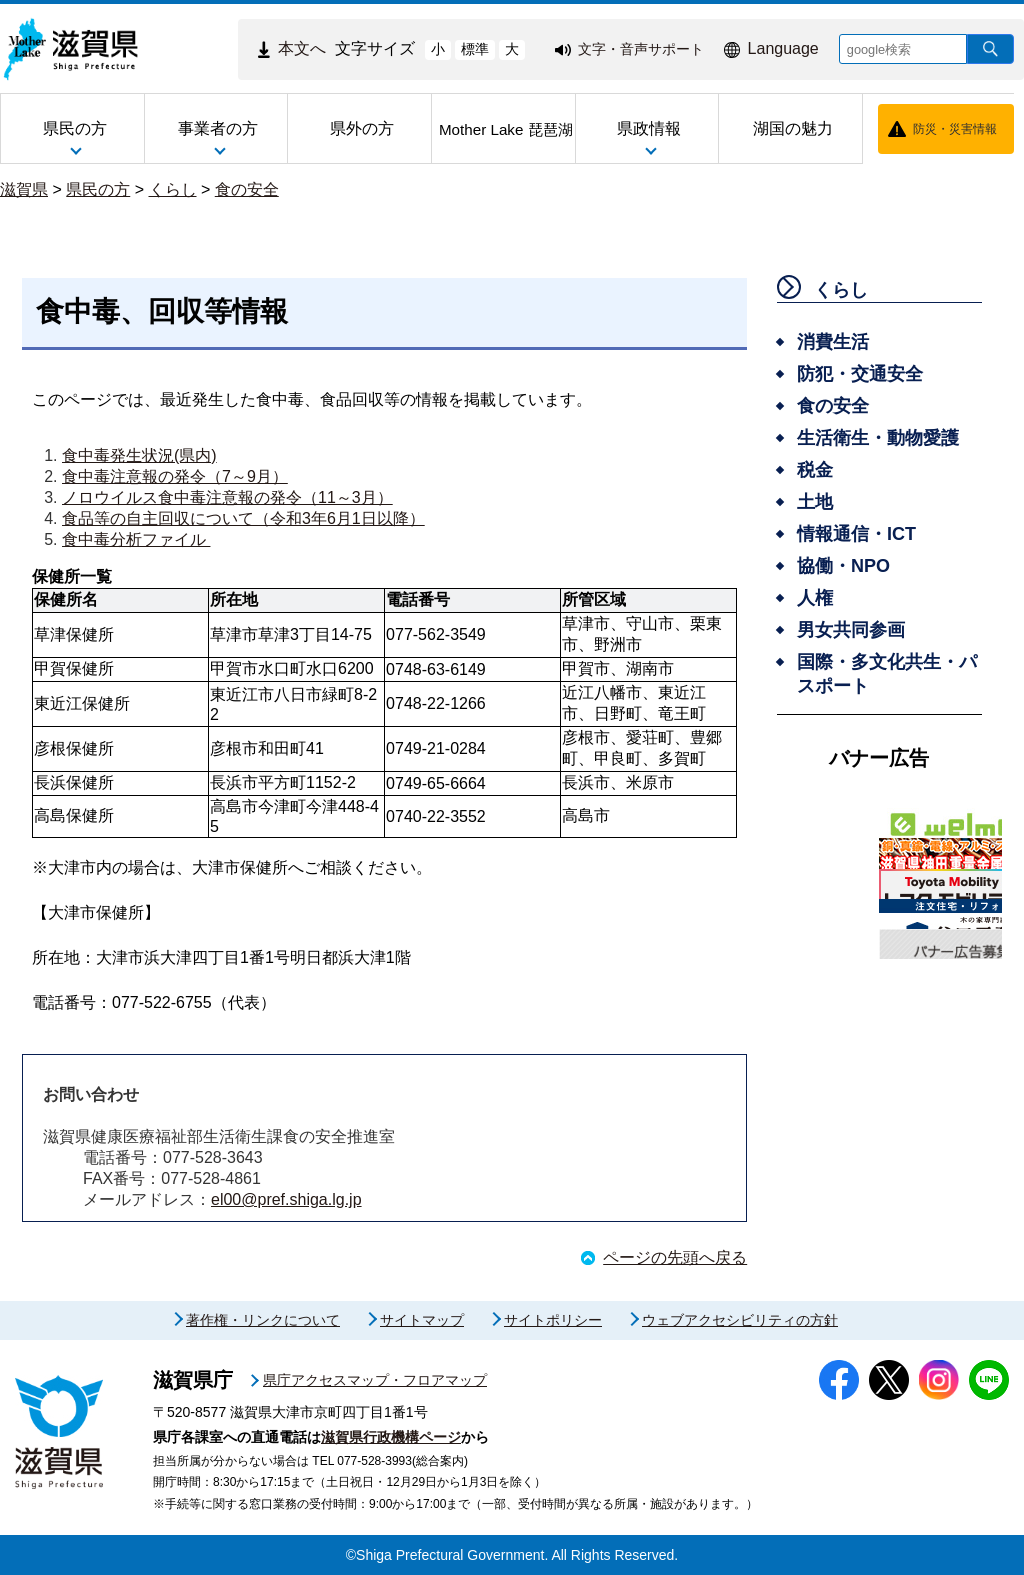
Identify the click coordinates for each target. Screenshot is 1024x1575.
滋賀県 (24, 189)
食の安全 (247, 189)
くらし (173, 189)
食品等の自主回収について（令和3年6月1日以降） (243, 518)
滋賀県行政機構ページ (391, 1437)
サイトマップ (422, 1320)
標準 (475, 49)
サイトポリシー (553, 1320)
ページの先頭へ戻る (675, 1257)
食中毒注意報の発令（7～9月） (175, 476)
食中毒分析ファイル (136, 539)
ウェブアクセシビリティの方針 (740, 1320)
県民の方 (98, 189)
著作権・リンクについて (263, 1320)
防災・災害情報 (955, 129)
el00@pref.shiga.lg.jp (286, 1199)
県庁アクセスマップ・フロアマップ (375, 1380)
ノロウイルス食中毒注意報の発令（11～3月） (227, 497)
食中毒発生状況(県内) (139, 455)
